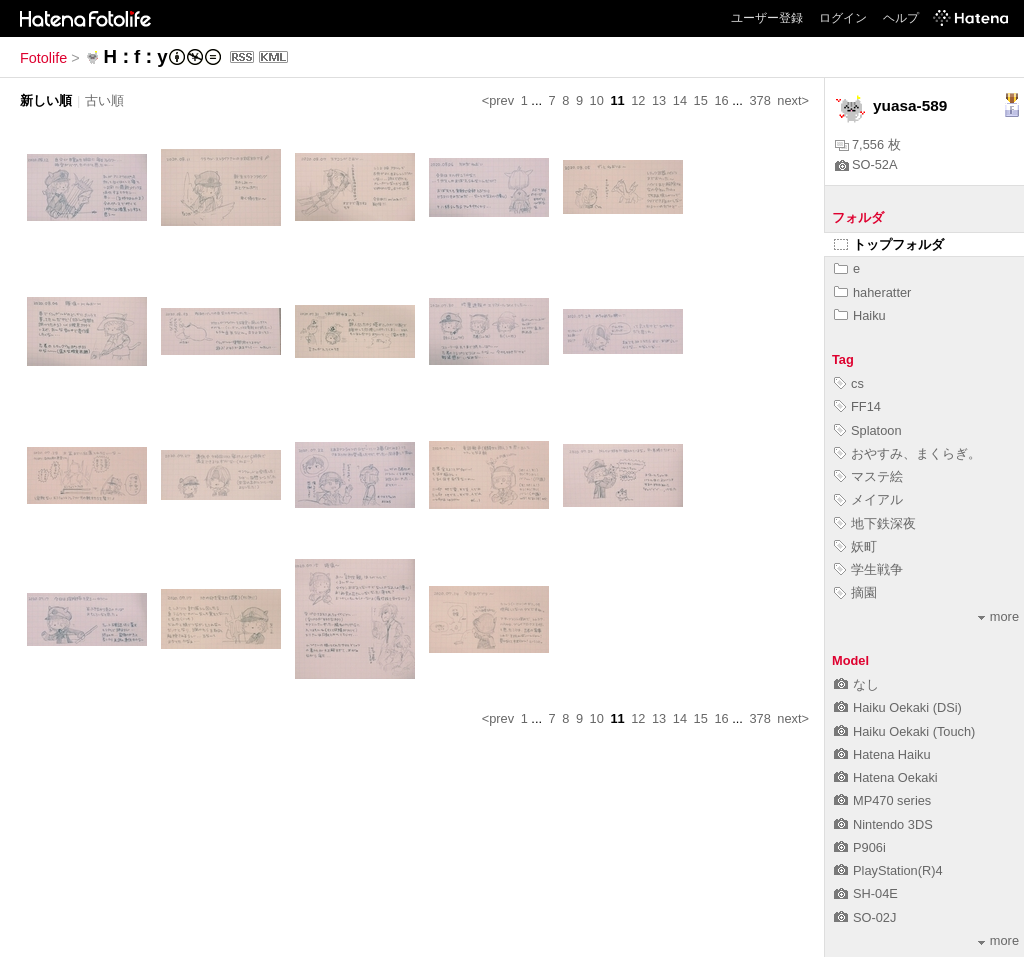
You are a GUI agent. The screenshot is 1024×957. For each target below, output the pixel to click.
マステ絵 (868, 476)
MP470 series (882, 800)
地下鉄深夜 (875, 523)
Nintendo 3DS (883, 824)
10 (597, 100)
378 (759, 100)
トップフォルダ (889, 244)
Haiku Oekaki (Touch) (904, 731)
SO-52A (866, 164)
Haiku (860, 315)
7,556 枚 (868, 144)
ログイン (843, 18)
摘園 (855, 592)
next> (793, 100)
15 (701, 100)
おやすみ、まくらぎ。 (907, 453)
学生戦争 (868, 569)
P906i (860, 847)
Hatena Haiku (882, 754)
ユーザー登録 (767, 18)
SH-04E (866, 893)
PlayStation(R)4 (888, 870)
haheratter (872, 292)
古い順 (104, 100)
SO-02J (865, 917)
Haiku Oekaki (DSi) (898, 707)
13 (659, 100)
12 (638, 100)
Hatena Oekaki (886, 777)
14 (680, 100)
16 (721, 100)
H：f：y (135, 56)
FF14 (857, 406)
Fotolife (43, 58)
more (998, 616)
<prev (498, 100)
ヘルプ (901, 18)
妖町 (855, 546)
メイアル (868, 499)
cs (849, 383)
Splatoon (868, 430)
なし (856, 684)
